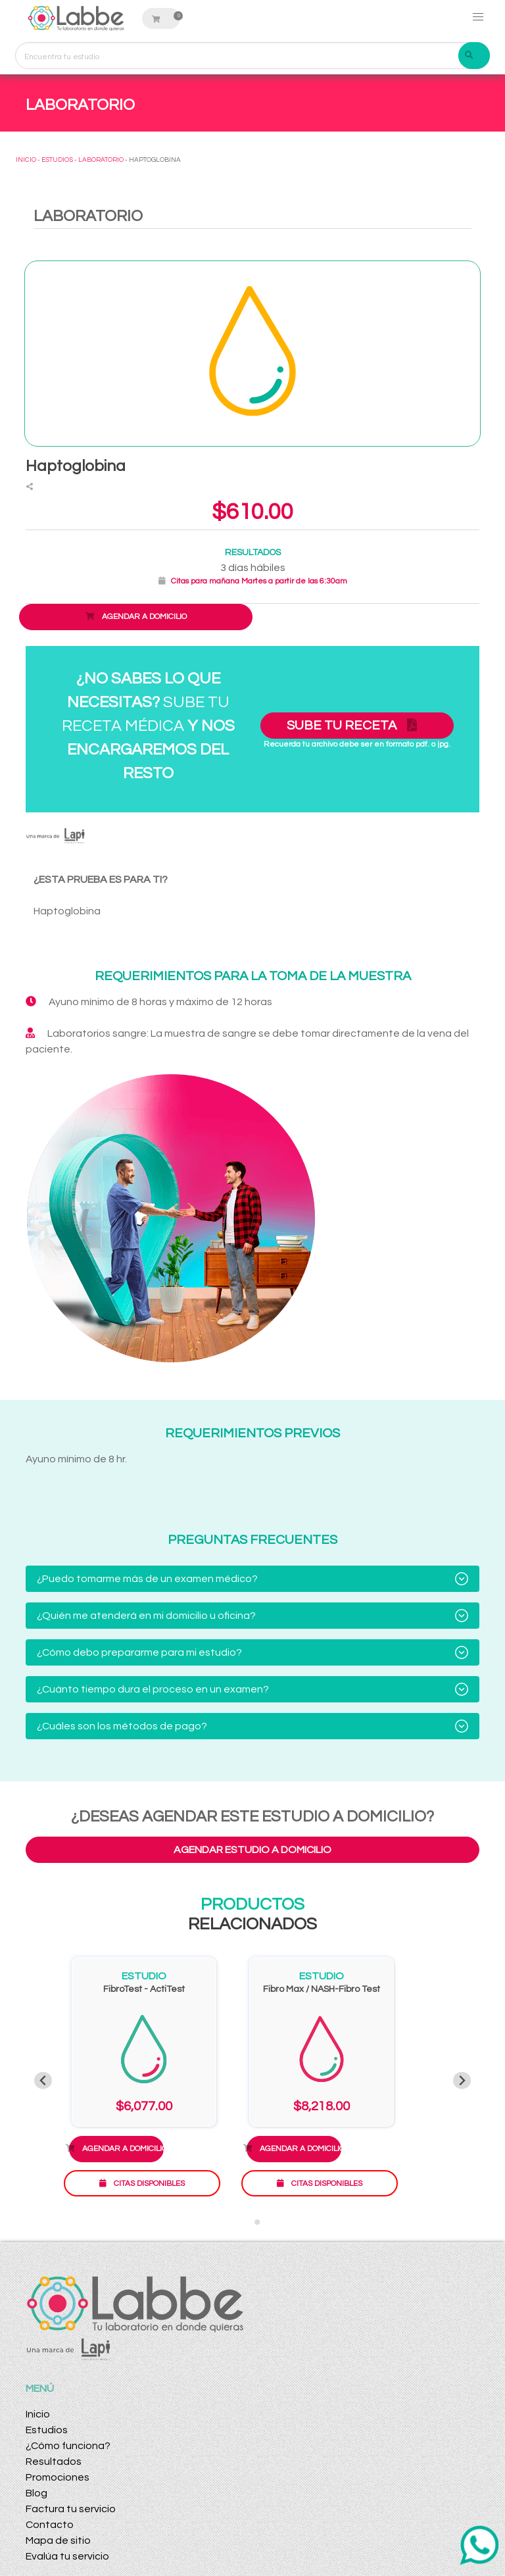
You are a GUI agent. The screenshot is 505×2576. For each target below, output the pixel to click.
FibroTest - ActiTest (144, 1989)
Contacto (50, 2524)
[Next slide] (462, 2080)
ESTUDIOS (57, 160)
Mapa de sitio (58, 2540)
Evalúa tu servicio (67, 2556)
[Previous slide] (43, 2080)
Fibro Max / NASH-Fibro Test (321, 1989)
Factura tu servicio (71, 2509)
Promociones (57, 2477)
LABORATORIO (101, 160)
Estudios (47, 2430)
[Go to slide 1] (247, 2221)
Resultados (54, 2461)
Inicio (38, 2414)
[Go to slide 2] (257, 2222)
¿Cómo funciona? (68, 2445)
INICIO (26, 160)
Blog (36, 2493)
